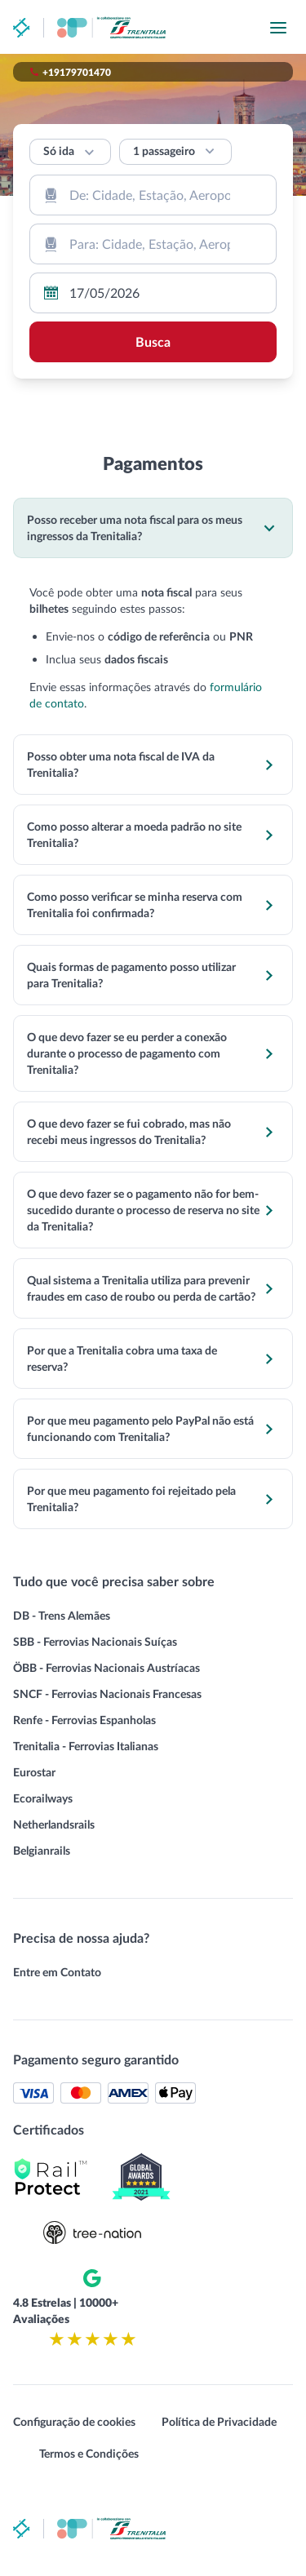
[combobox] (153, 195)
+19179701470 (76, 72)
